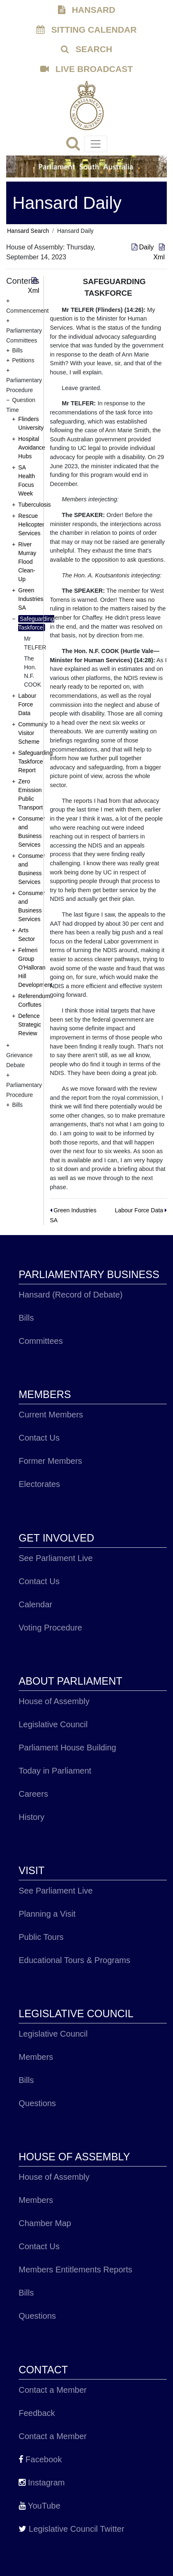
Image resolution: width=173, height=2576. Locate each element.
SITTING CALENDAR (86, 29)
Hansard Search (28, 230)
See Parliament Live (56, 1558)
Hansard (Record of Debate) (71, 1294)
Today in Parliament (55, 1770)
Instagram (42, 2482)
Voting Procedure (50, 1627)
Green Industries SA (30, 599)
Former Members (50, 1460)
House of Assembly (54, 1701)
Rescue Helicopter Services (31, 524)
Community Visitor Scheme (33, 733)
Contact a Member (53, 2389)
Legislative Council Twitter (71, 2528)
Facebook (40, 2459)
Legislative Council (53, 1724)
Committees (41, 1340)
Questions (37, 2103)
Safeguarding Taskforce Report (35, 761)
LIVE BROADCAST (86, 69)
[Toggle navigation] (95, 144)
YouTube (39, 2505)
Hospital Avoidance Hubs (31, 448)
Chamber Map (45, 2223)
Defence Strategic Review (29, 1025)
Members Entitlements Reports (75, 2269)
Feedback (37, 2413)
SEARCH (87, 49)
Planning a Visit (47, 1913)
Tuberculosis (34, 504)
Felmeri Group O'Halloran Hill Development (35, 967)
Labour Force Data (27, 704)
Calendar (35, 1604)
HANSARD (86, 9)
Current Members (51, 1414)
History (31, 1817)
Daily (144, 247)
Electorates (39, 1484)
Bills (26, 1317)
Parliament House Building (67, 1747)
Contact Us (39, 1437)
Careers (33, 1793)
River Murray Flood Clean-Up (27, 561)
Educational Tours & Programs (74, 1960)
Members (36, 2056)
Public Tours (41, 1937)
